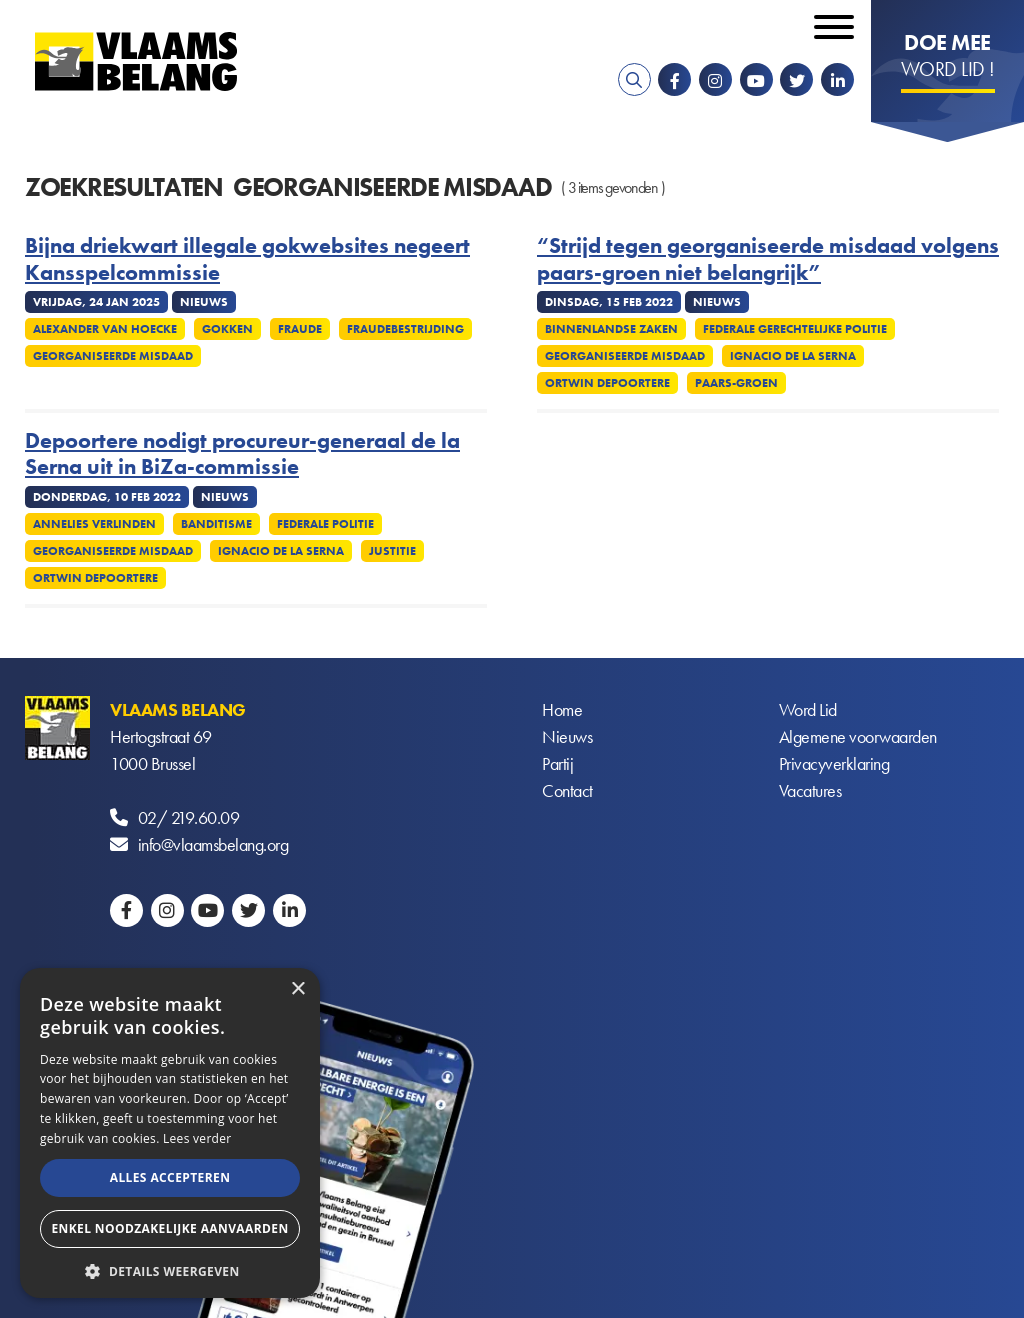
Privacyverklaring (834, 763)
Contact (567, 790)
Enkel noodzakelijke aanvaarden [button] (169, 1228)
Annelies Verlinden (94, 524)
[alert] (170, 1133)
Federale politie (325, 524)
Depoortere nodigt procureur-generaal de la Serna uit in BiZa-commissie (242, 454)
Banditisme (216, 524)
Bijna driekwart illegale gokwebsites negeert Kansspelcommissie (247, 259)
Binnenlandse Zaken (611, 329)
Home (562, 709)
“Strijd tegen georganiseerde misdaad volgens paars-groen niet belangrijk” (768, 259)
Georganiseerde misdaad (113, 356)
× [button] (297, 989)
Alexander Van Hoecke (105, 329)
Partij (557, 763)
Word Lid (808, 709)
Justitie (392, 551)
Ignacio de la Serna (793, 356)
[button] (170, 1269)
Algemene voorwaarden (858, 736)
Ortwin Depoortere (607, 383)
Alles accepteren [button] (170, 1177)
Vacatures (810, 790)
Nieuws (567, 736)
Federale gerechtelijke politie (795, 329)
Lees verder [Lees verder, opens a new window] (197, 1138)
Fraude (300, 329)
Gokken (227, 329)
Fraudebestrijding (405, 329)
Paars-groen (736, 383)
